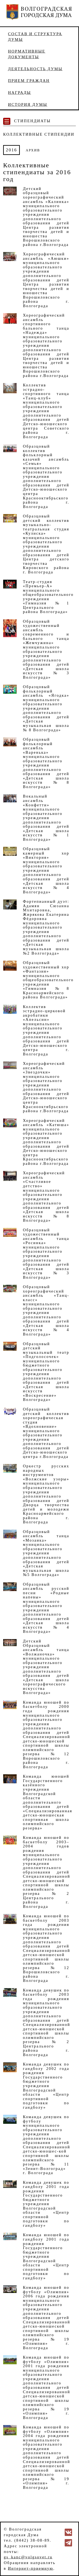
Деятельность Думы (35, 69)
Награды (19, 92)
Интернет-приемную (30, 2568)
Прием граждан (29, 80)
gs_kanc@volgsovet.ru (28, 2557)
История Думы (27, 104)
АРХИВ (33, 150)
